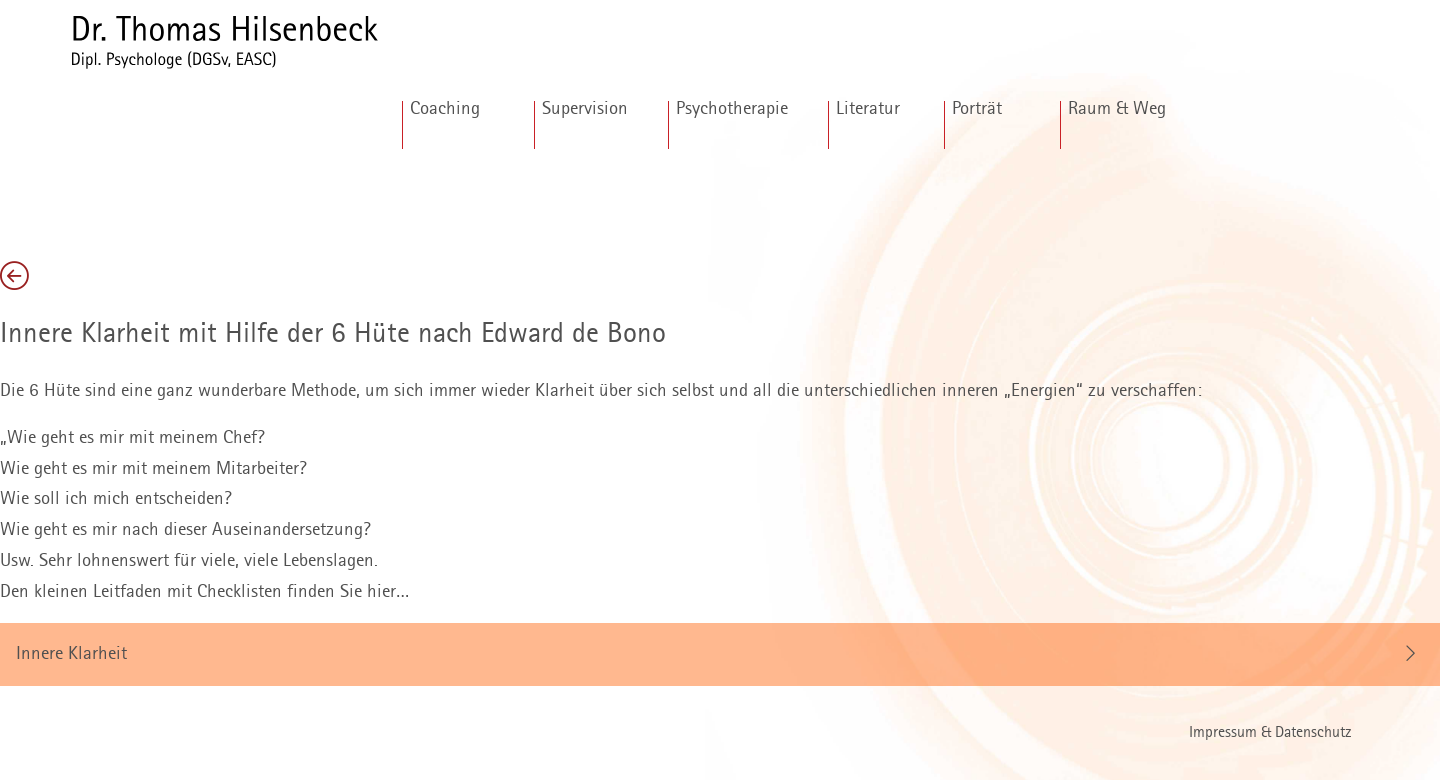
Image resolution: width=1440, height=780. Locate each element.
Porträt (977, 109)
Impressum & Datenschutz (1270, 733)
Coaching (445, 109)
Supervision (585, 109)
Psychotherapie (732, 109)
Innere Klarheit (71, 654)
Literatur (868, 109)
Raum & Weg (1117, 109)
